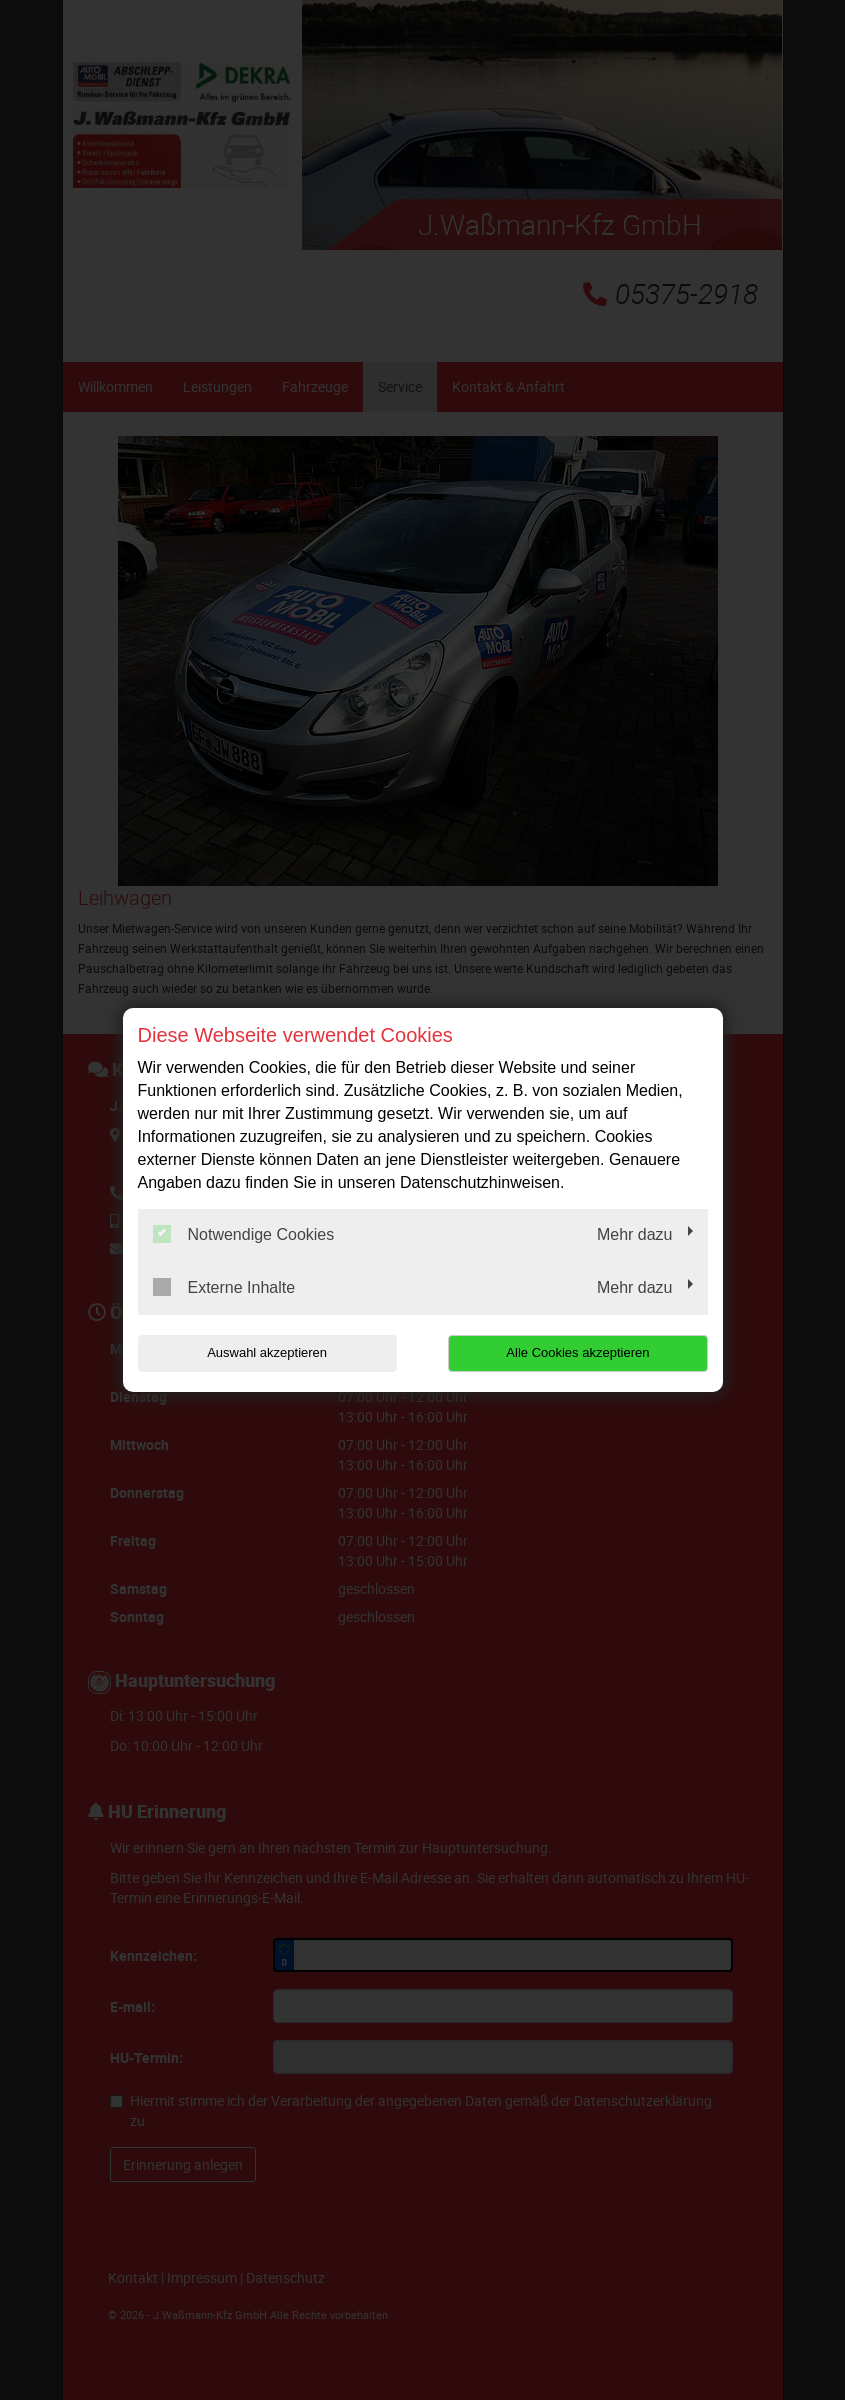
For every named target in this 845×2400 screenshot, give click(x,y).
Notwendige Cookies (244, 1234)
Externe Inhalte (224, 1287)
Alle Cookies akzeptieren (579, 1352)
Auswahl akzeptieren (266, 1352)
